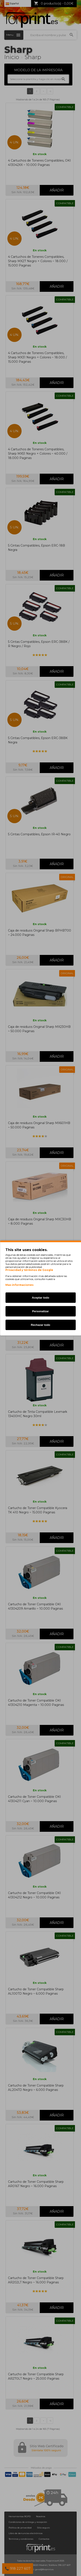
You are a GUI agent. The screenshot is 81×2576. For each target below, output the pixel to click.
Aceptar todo (40, 1297)
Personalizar (40, 1311)
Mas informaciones (19, 1284)
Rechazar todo (40, 1324)
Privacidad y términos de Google (29, 1270)
